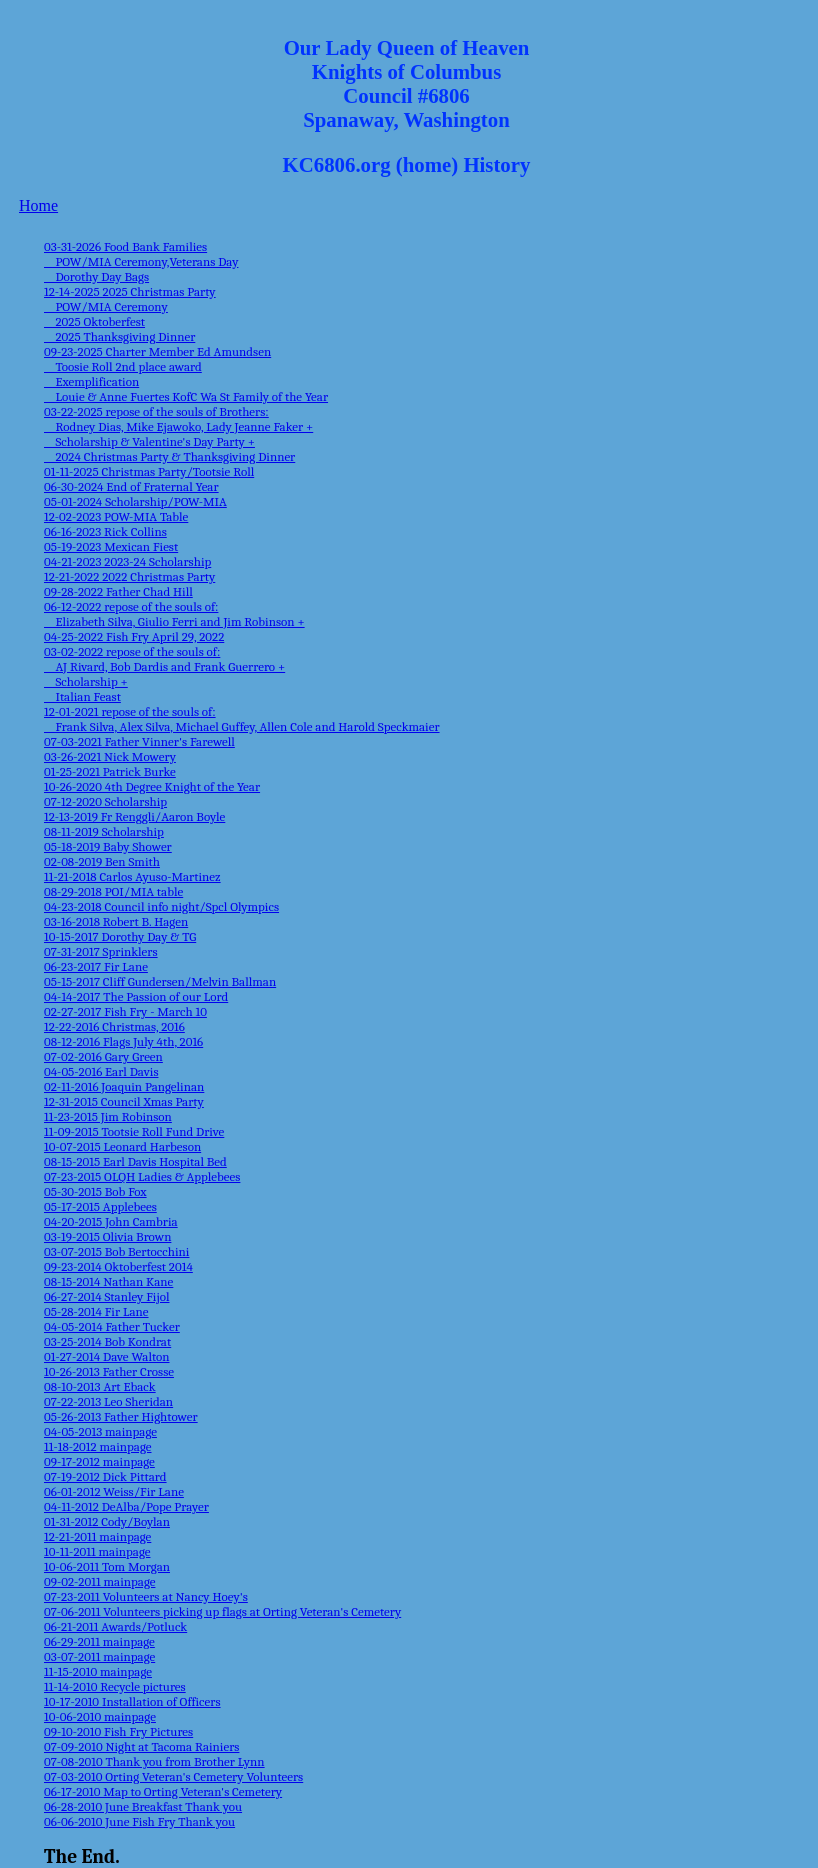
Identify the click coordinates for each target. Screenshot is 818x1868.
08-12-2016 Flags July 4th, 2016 (123, 1041)
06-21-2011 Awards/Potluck (115, 1626)
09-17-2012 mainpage (99, 1461)
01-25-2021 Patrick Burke (110, 771)
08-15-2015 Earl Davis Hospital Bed (135, 1161)
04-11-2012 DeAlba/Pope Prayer (126, 1506)
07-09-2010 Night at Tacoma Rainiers (141, 1746)
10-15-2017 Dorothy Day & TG (120, 936)
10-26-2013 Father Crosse (109, 1371)
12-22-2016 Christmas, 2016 (114, 1026)
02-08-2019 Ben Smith (102, 861)
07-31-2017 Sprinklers (101, 951)
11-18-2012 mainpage (98, 1446)
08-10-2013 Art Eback (100, 1386)
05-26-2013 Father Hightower (121, 1416)
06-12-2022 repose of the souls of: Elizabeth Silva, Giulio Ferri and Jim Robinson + (174, 614)
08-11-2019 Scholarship (104, 831)
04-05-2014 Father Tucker (112, 1326)
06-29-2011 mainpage (99, 1641)
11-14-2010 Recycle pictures (115, 1686)
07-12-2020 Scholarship (105, 801)
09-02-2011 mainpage (99, 1581)
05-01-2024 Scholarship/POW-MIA (135, 501)
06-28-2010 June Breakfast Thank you (143, 1806)
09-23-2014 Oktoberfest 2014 (118, 1266)
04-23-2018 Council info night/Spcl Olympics (161, 906)
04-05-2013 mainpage (100, 1431)
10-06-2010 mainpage (100, 1716)
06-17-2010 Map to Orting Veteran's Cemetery (163, 1791)
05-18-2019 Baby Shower (108, 846)
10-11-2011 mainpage (97, 1551)
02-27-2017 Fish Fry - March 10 (125, 1011)
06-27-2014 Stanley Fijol (106, 1296)
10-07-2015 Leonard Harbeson (122, 1146)
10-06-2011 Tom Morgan (107, 1566)
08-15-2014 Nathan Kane (108, 1281)
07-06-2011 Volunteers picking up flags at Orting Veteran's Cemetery (222, 1611)
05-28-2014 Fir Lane (96, 1311)
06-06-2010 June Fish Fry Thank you (139, 1821)
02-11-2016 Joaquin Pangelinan (124, 1086)
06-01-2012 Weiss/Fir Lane (114, 1491)
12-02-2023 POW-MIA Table (116, 516)
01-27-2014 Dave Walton (107, 1356)
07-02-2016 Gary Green (103, 1056)
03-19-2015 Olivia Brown (107, 1236)
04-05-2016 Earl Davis (101, 1071)
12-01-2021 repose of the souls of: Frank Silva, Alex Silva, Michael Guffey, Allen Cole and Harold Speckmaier (242, 719)
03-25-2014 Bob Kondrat (107, 1341)
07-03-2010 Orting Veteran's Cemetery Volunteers (173, 1776)
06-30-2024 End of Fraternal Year (131, 486)
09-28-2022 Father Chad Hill (118, 591)
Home (38, 205)
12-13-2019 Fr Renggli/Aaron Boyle (134, 816)
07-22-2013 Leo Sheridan (108, 1401)
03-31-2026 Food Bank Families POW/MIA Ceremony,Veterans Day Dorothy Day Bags (141, 261)
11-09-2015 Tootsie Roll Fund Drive (134, 1131)
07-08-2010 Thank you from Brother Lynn (154, 1761)
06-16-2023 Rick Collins (105, 531)
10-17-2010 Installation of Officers (132, 1701)
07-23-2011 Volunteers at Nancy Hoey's (146, 1596)
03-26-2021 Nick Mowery (110, 756)
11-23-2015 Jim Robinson (108, 1116)
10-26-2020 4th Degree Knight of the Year (152, 786)
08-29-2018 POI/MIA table (113, 891)
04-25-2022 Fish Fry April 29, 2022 (134, 636)
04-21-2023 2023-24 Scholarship (127, 561)
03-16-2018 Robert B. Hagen (116, 921)
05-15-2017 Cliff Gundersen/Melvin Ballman (160, 981)
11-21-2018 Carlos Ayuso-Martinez (132, 876)
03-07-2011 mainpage (99, 1656)
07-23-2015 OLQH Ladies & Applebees (142, 1176)
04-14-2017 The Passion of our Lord (136, 996)
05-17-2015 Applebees (100, 1206)
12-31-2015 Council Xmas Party (124, 1101)
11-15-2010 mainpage (98, 1671)
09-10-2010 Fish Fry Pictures (118, 1731)
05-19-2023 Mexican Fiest (111, 546)
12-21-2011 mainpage (97, 1536)
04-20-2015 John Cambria (111, 1221)
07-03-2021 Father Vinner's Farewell (139, 741)
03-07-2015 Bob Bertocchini (116, 1251)
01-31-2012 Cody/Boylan (107, 1521)
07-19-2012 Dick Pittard (105, 1476)
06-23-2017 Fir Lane (96, 966)
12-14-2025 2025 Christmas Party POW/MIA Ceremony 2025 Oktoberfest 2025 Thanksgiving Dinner (130, 314)
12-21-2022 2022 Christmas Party (129, 576)
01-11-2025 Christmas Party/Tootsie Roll (149, 471)
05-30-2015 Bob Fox (95, 1191)
